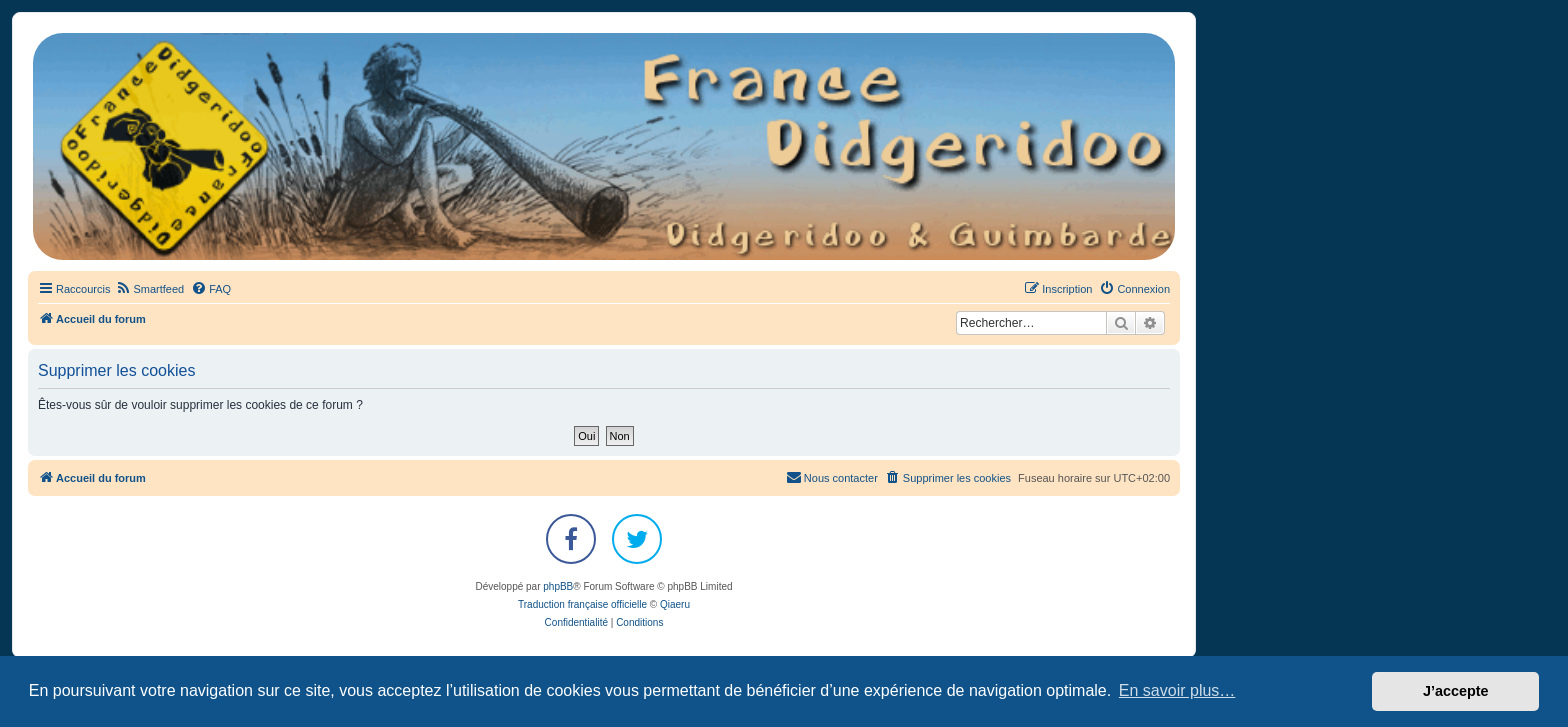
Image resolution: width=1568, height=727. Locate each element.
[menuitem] (149, 289)
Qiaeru (675, 604)
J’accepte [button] (1456, 691)
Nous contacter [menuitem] (832, 477)
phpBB (558, 586)
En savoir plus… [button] (1177, 690)
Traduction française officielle (582, 604)
